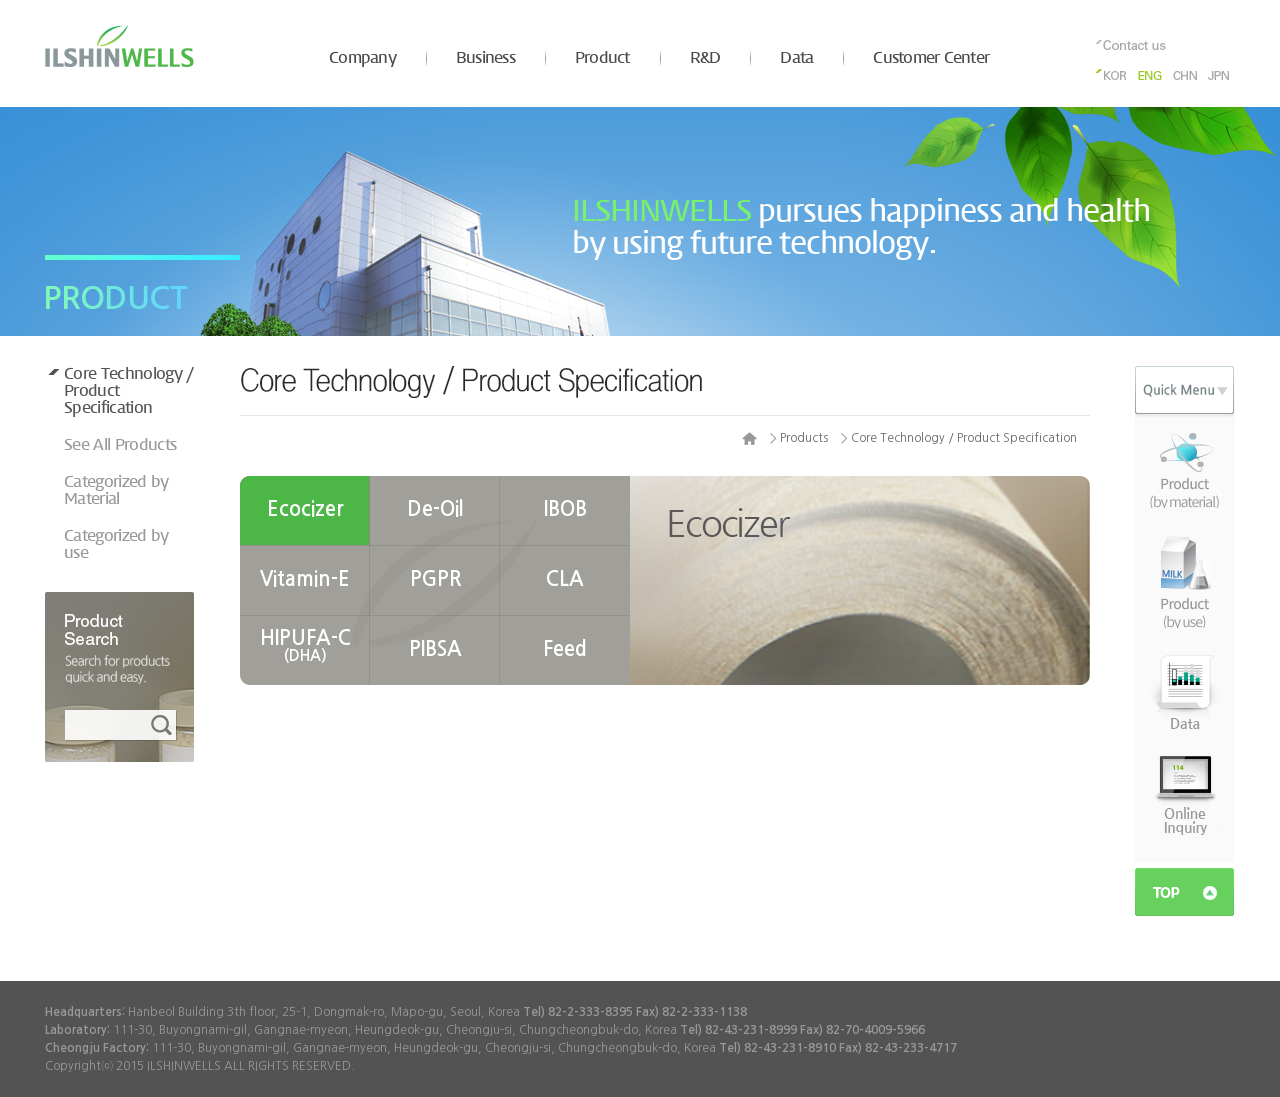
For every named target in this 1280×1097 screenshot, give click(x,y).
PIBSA (435, 649)
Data (796, 58)
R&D (705, 58)
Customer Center (931, 58)
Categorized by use (116, 545)
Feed (565, 649)
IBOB (565, 509)
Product (602, 58)
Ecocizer (305, 509)
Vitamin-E (305, 579)
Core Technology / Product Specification (129, 391)
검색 (164, 725)
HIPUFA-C (305, 645)
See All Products (120, 445)
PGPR (435, 579)
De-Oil (435, 509)
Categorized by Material (116, 491)
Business (485, 58)
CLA (565, 579)
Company (362, 58)
